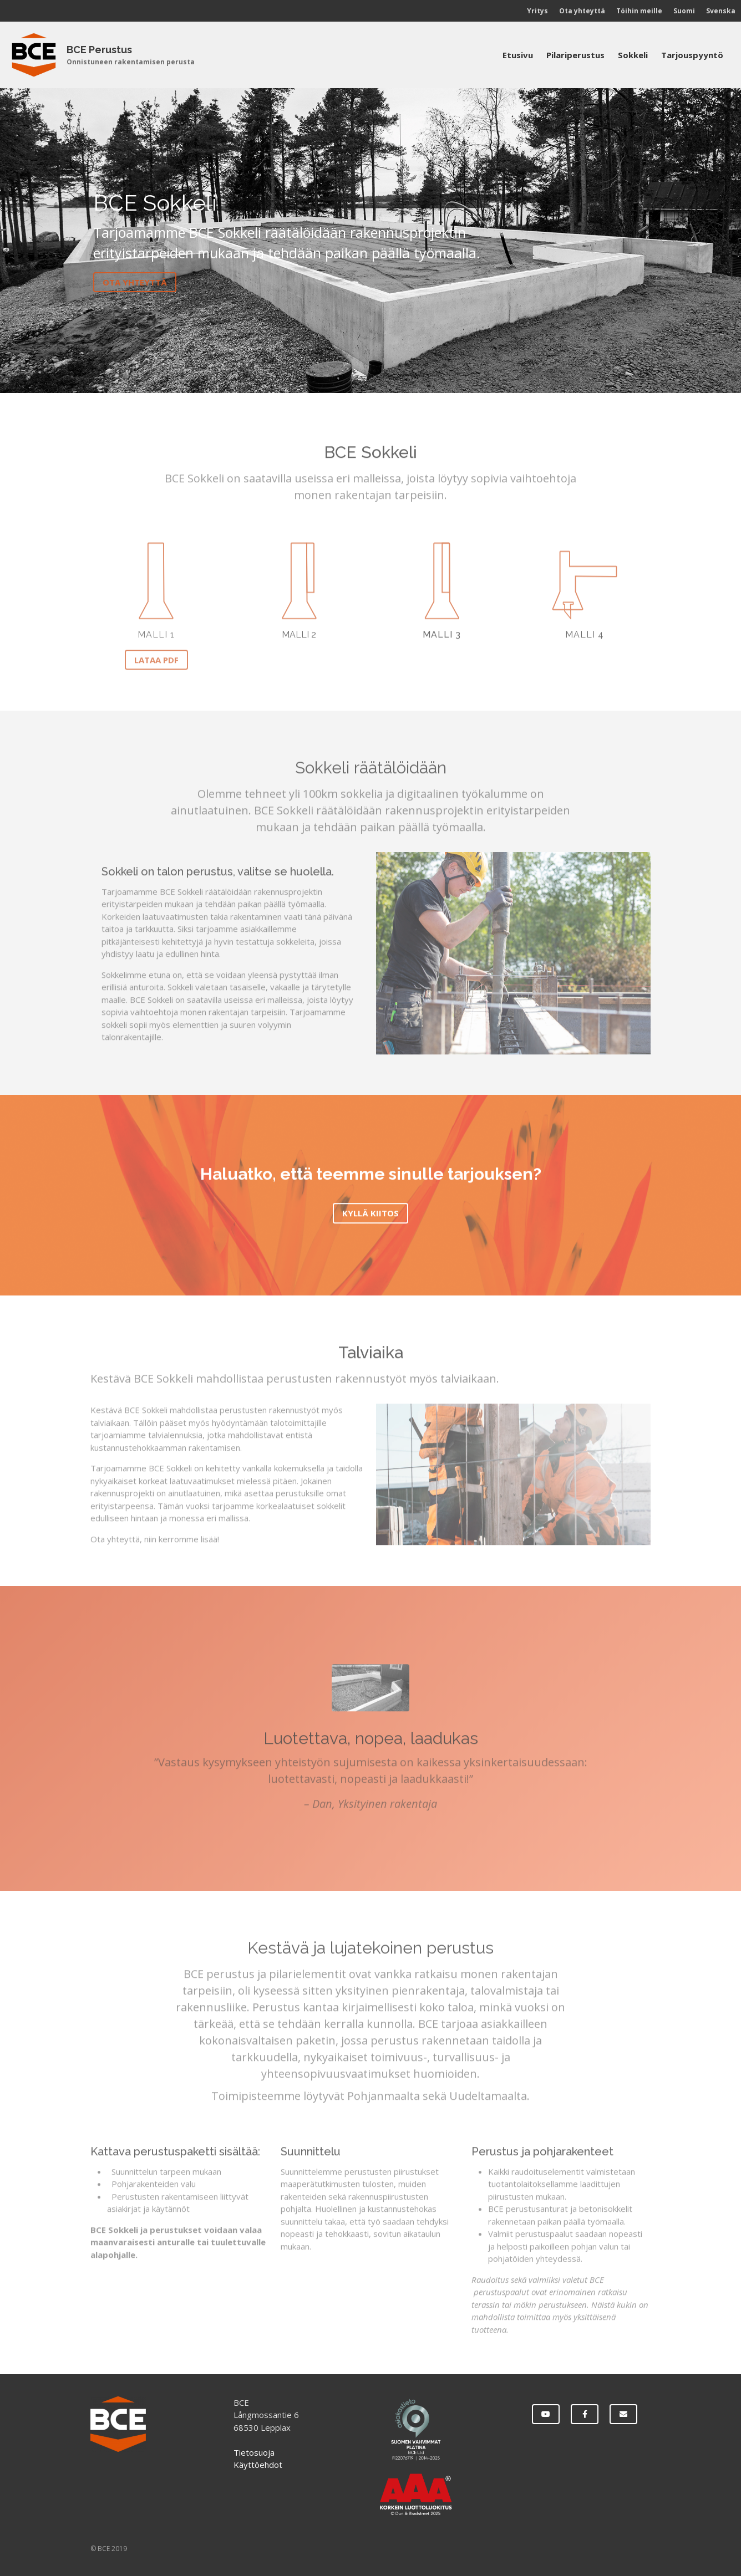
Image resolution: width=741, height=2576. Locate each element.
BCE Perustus (99, 49)
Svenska (720, 11)
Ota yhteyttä (582, 11)
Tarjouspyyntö (692, 54)
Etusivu (518, 54)
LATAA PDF (156, 662)
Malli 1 (156, 637)
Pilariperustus (575, 54)
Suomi (684, 11)
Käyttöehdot (258, 2464)
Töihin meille (639, 11)
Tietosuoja (254, 2452)
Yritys (537, 11)
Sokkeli (633, 54)
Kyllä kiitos (370, 1216)
